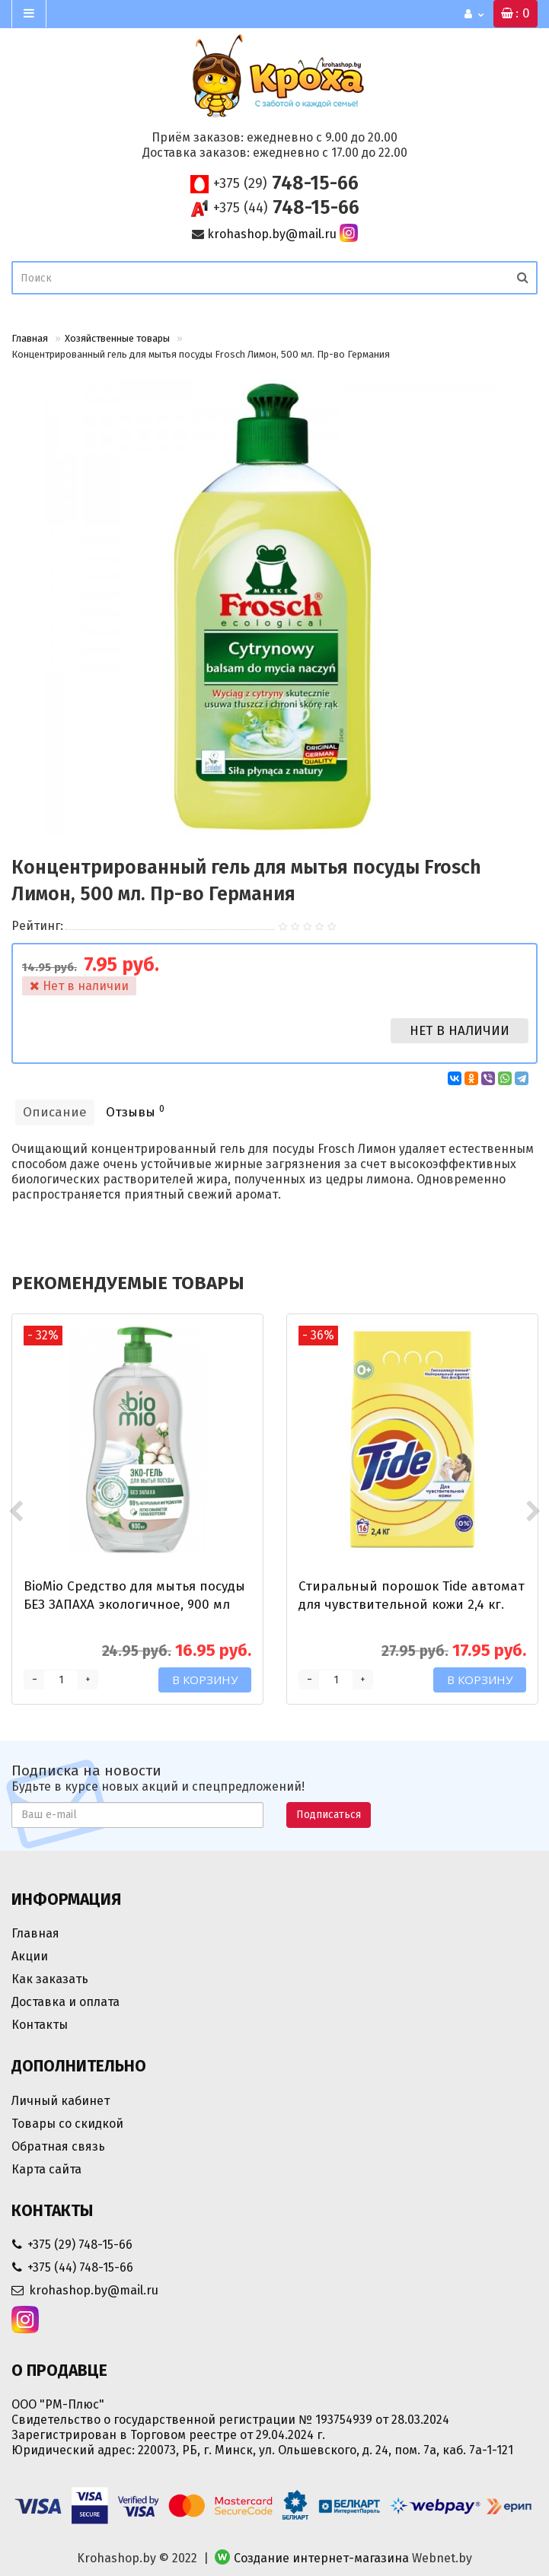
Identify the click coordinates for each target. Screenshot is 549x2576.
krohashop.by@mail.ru (272, 234)
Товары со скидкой (67, 2123)
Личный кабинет (60, 2101)
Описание (55, 1112)
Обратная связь (58, 2146)
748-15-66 (286, 183)
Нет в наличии (459, 1031)
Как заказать (49, 1979)
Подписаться (328, 1814)
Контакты (39, 2024)
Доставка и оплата (65, 2002)
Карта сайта (46, 2169)
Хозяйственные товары (117, 338)
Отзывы (135, 1111)
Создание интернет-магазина (321, 2558)
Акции (29, 1956)
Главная (29, 338)
